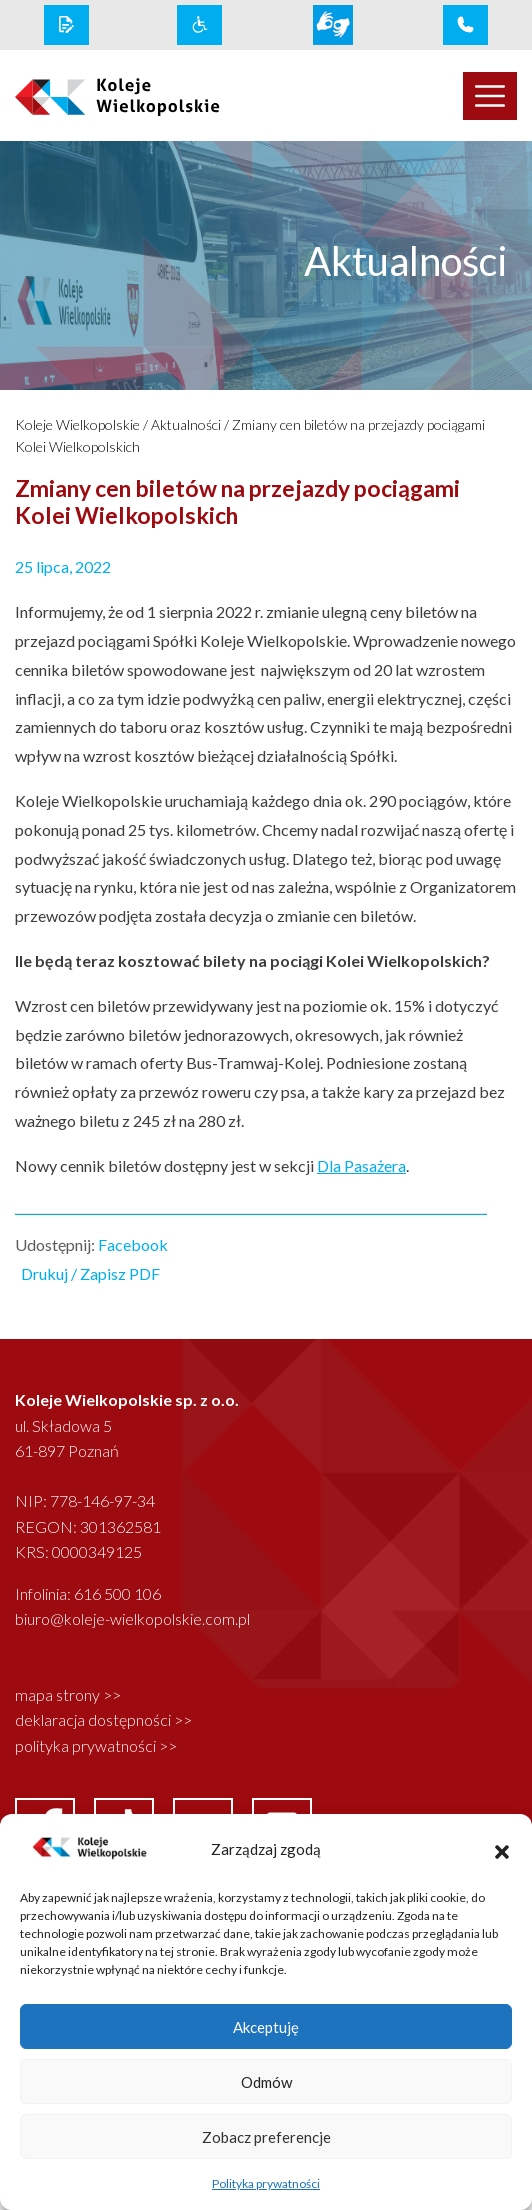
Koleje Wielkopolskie (77, 424)
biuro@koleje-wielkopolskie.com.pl (132, 1618)
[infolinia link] (465, 25)
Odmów (266, 2082)
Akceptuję (266, 2027)
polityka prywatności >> (96, 1745)
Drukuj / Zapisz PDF (90, 1273)
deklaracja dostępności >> (103, 1719)
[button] (502, 1849)
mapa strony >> (68, 1694)
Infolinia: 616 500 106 (88, 1593)
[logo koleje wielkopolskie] (133, 96)
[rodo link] (66, 25)
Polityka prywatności (266, 2183)
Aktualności (186, 424)
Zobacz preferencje (266, 2137)
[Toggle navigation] (490, 96)
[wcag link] (199, 25)
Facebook (133, 1244)
